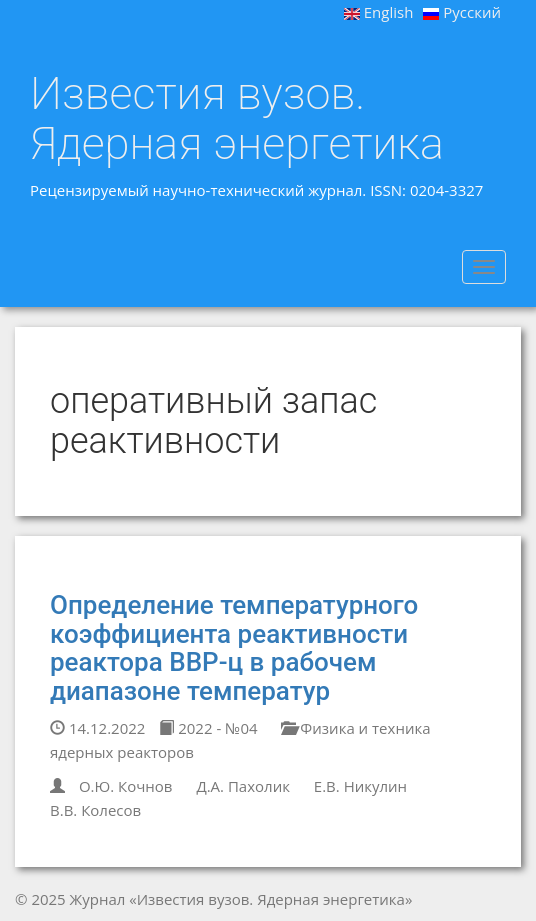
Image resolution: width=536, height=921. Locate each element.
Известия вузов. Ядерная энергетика (237, 118)
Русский (462, 12)
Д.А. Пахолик (243, 786)
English (379, 12)
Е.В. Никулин (360, 786)
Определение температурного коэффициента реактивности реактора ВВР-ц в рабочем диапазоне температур (234, 648)
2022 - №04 (208, 728)
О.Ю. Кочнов (126, 786)
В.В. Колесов (95, 810)
